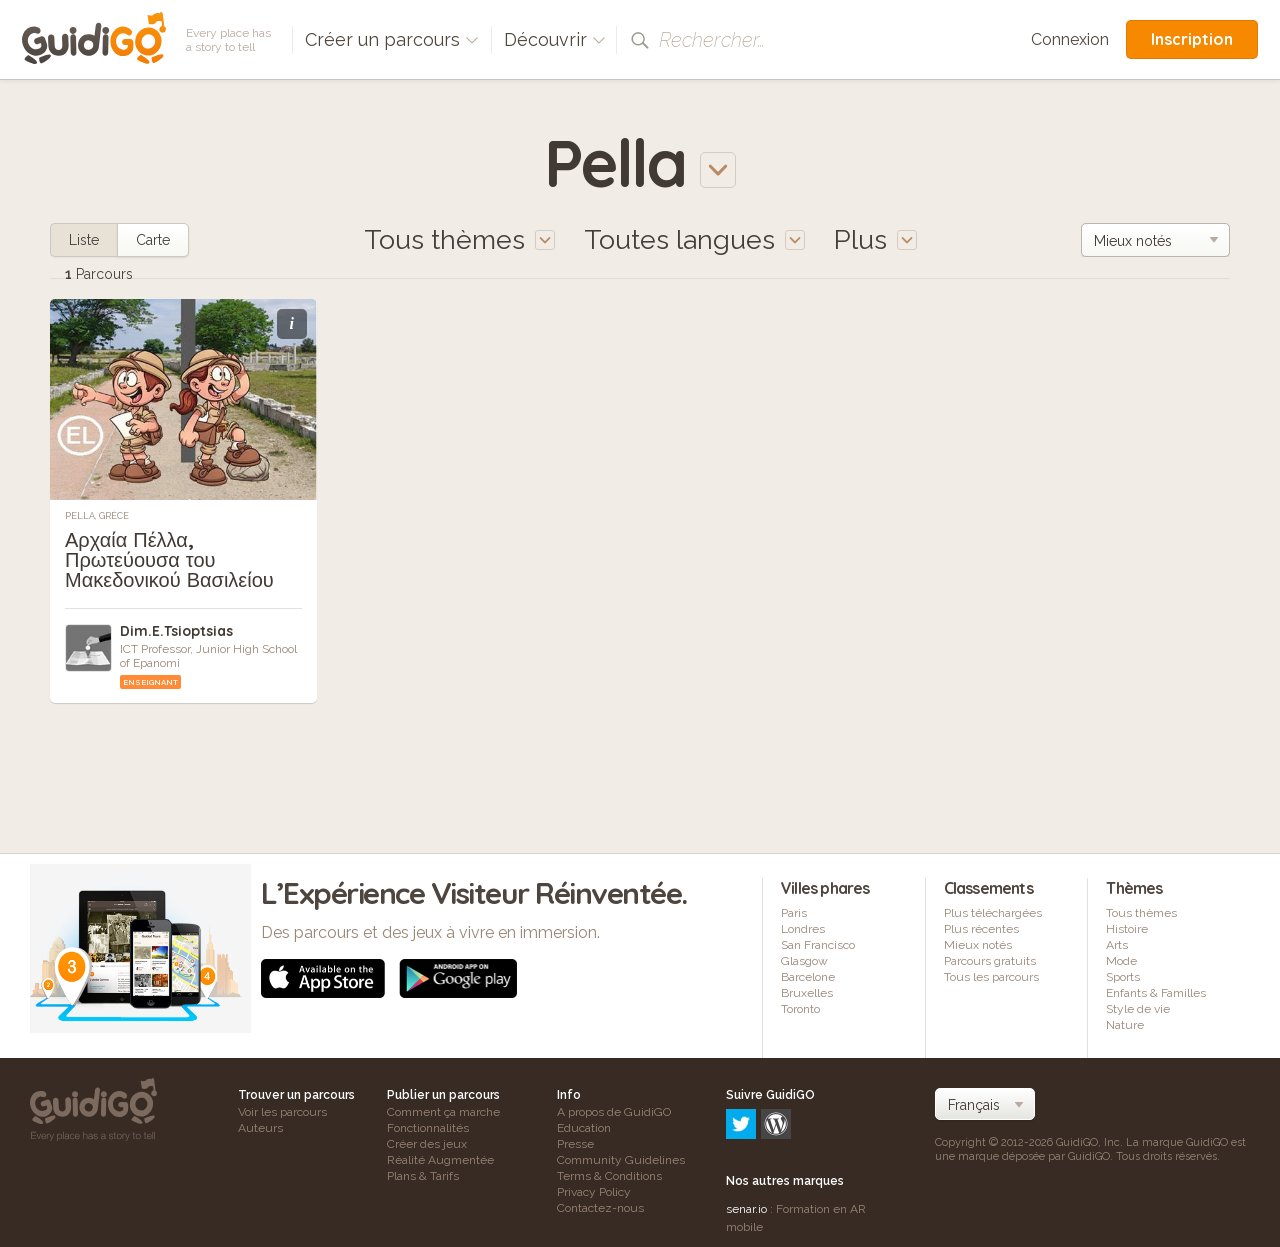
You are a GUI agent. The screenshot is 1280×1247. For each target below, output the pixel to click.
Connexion (1070, 39)
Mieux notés (978, 945)
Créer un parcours (392, 39)
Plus (875, 239)
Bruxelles (807, 993)
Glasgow (804, 961)
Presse (575, 1144)
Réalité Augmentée (440, 1160)
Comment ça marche (443, 1112)
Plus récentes (981, 929)
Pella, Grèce (97, 516)
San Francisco (818, 945)
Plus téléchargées (993, 913)
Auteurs (260, 1128)
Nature (1125, 1025)
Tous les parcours (991, 977)
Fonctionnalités (428, 1128)
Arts (1117, 945)
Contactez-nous (600, 1208)
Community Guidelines (621, 1160)
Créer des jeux (427, 1144)
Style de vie (1138, 1009)
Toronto (800, 1009)
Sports (1123, 977)
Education (584, 1128)
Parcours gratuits (990, 961)
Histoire (1127, 929)
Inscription (1192, 39)
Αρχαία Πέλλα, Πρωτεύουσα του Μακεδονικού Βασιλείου (169, 559)
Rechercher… (712, 40)
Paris (794, 913)
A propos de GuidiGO (614, 1112)
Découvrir (555, 39)
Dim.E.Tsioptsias (176, 631)
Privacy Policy (594, 1192)
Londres (803, 929)
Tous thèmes (1141, 913)
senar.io (746, 1123)
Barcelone (808, 977)
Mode (1121, 961)
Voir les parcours (282, 1112)
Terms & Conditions (609, 1176)
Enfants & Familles (1156, 993)
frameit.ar (752, 1168)
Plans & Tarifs (423, 1176)
